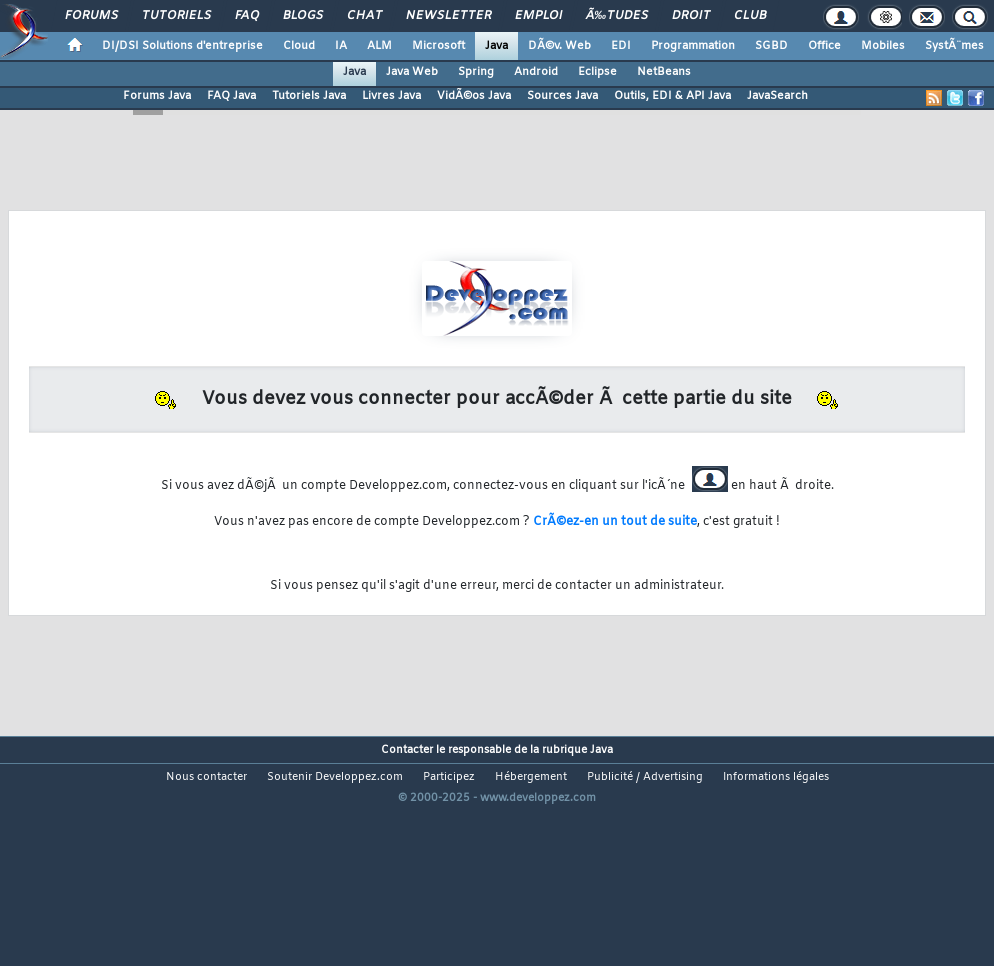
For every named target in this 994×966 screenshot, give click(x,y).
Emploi (538, 16)
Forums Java (157, 96)
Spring (476, 72)
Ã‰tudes (617, 16)
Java (496, 46)
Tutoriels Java (309, 96)
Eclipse (597, 72)
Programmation (693, 46)
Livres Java (391, 96)
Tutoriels (176, 16)
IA (341, 46)
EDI (621, 46)
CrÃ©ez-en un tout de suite (615, 522)
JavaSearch (777, 96)
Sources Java (562, 96)
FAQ (247, 16)
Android (536, 72)
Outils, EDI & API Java (672, 96)
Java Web (412, 72)
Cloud (299, 46)
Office (824, 46)
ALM (379, 46)
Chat (364, 16)
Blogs (303, 16)
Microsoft (438, 46)
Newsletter (448, 16)
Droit (691, 16)
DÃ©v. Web (559, 46)
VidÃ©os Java (474, 96)
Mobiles (883, 46)
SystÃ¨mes (954, 46)
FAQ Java (231, 96)
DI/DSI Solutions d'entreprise (182, 46)
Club (750, 16)
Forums (91, 16)
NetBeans (664, 72)
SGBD (771, 46)
